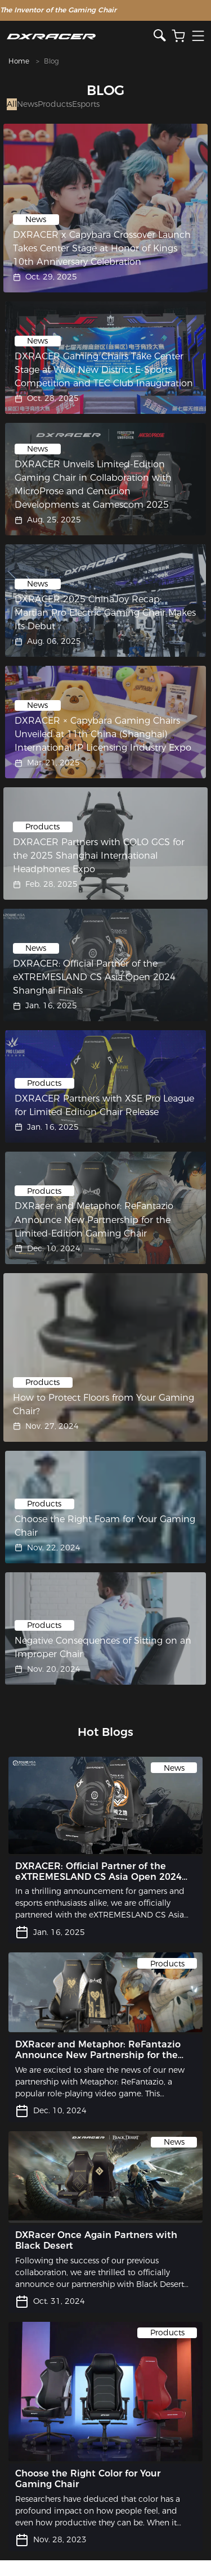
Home (18, 61)
